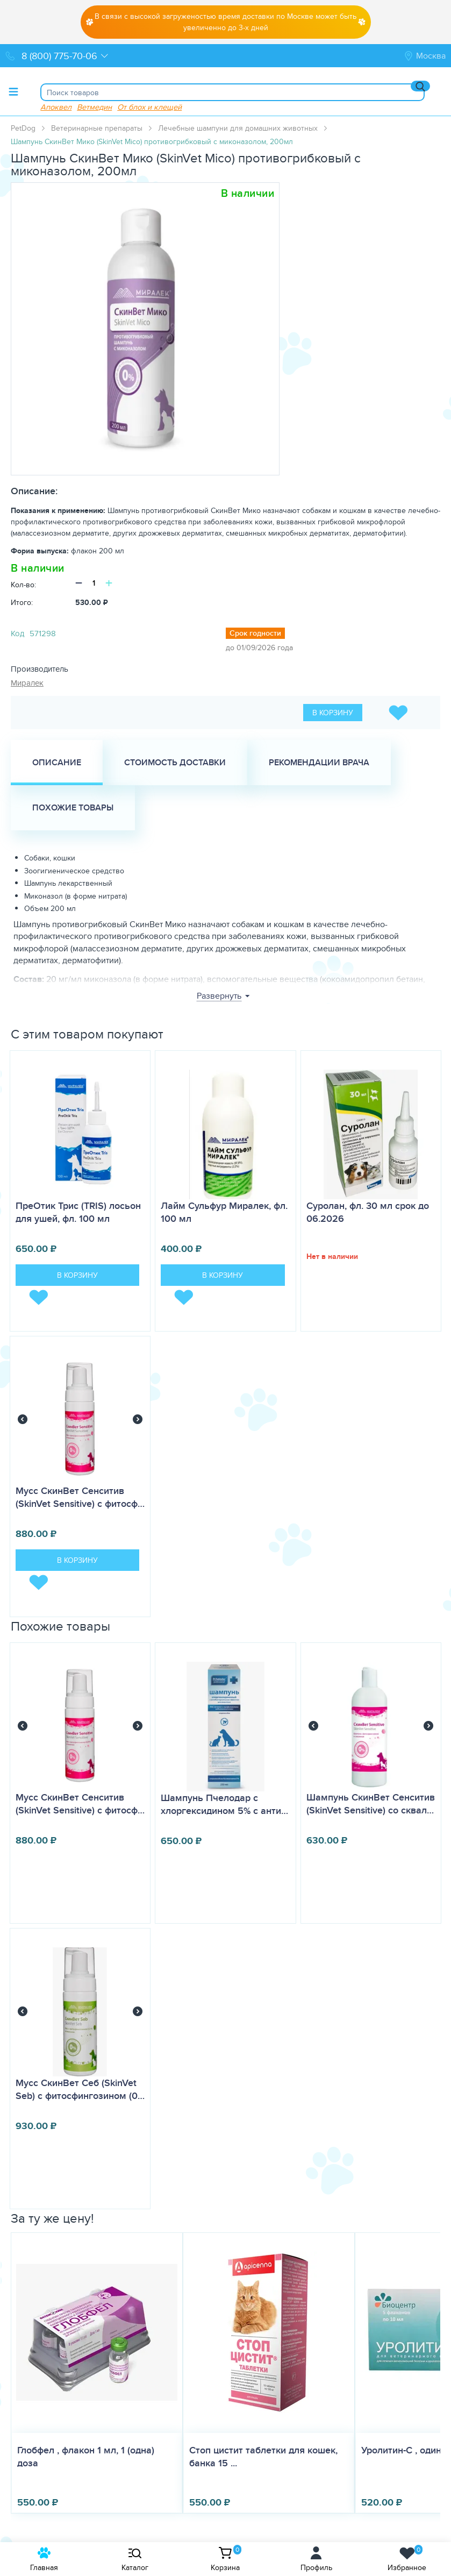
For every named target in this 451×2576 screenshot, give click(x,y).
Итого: (22, 602)
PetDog (23, 128)
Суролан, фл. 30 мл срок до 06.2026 (367, 1212)
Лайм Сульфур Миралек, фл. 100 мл (224, 1212)
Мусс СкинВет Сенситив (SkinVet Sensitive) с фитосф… (80, 1497)
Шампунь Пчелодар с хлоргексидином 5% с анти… (224, 1804)
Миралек (27, 682)
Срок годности (255, 633)
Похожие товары (72, 807)
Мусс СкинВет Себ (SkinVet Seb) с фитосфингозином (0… (80, 2089)
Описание (56, 762)
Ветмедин (94, 106)
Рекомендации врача (319, 762)
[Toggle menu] (13, 91)
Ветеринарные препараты (96, 128)
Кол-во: (23, 584)
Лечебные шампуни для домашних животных (238, 128)
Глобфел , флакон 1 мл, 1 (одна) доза (85, 2457)
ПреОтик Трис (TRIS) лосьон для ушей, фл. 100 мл (78, 1212)
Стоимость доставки (175, 762)
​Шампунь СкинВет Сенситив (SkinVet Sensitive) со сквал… (370, 1804)
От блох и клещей (149, 106)
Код (17, 633)
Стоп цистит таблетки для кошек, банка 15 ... (263, 2457)
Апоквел (55, 106)
